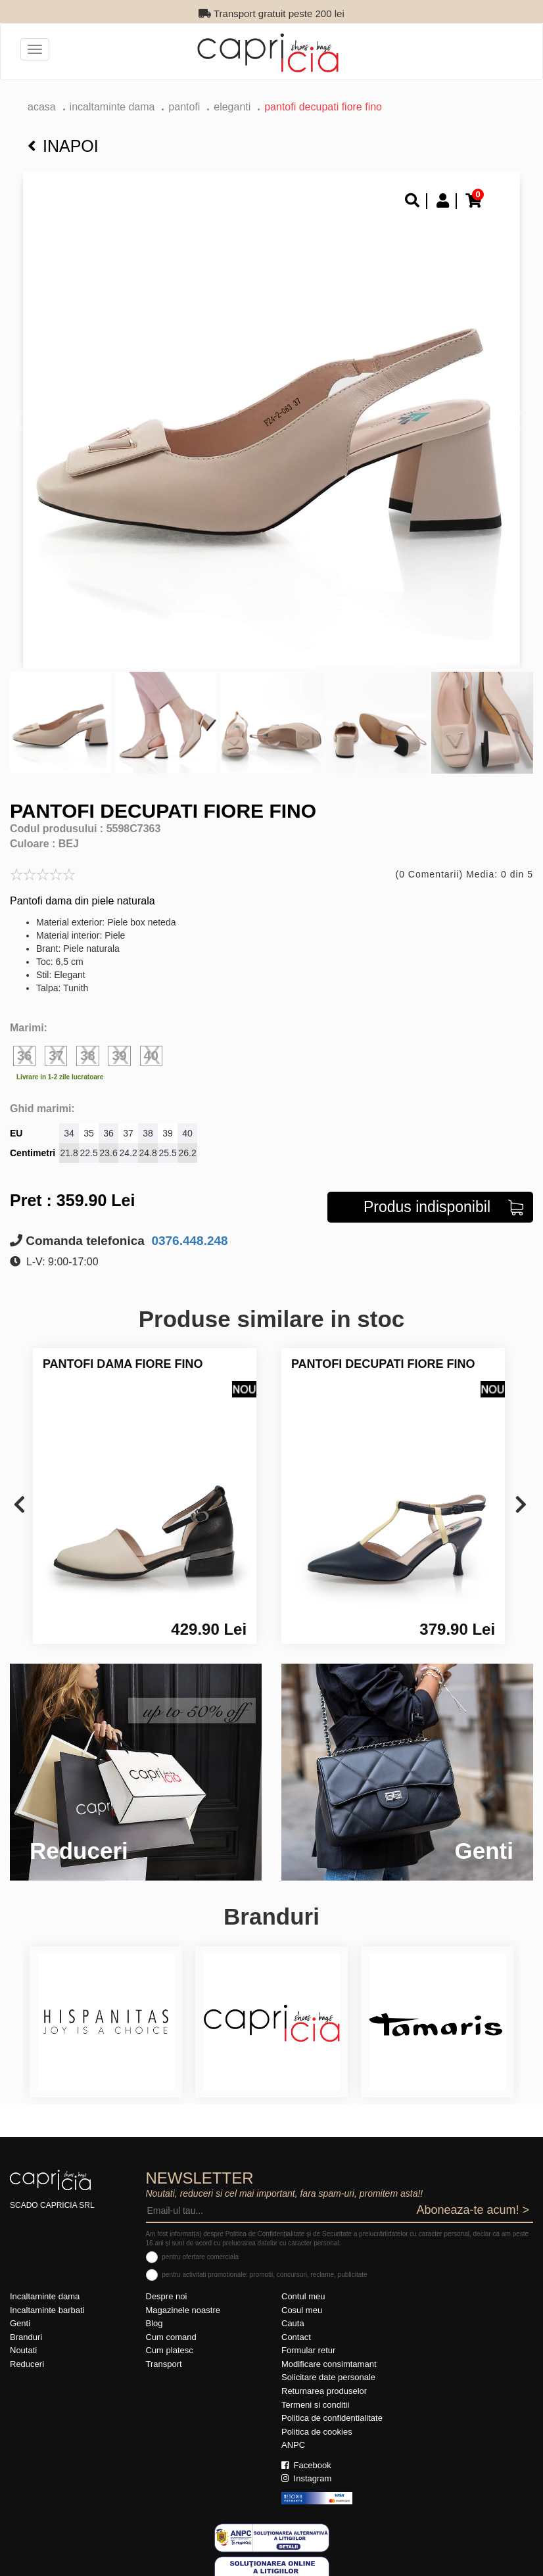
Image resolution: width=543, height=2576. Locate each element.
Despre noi (166, 2296)
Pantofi (184, 106)
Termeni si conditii (315, 2405)
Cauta (292, 2323)
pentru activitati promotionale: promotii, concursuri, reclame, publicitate (264, 2274)
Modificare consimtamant (329, 2364)
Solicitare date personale (328, 2377)
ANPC (293, 2445)
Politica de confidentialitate (332, 2418)
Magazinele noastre (183, 2310)
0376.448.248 (188, 1241)
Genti (20, 2323)
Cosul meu (301, 2310)
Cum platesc (169, 2350)
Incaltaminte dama (112, 106)
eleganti (232, 106)
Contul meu (303, 2296)
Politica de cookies (316, 2432)
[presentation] (19, 1505)
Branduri (26, 2337)
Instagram (306, 2478)
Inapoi (63, 146)
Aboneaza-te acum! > (472, 2209)
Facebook (306, 2465)
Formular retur (308, 2350)
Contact (296, 2337)
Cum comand (171, 2337)
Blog (154, 2323)
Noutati (23, 2350)
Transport (164, 2364)
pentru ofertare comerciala (200, 2256)
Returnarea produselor (324, 2391)
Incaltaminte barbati (47, 2310)
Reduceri (27, 2364)
